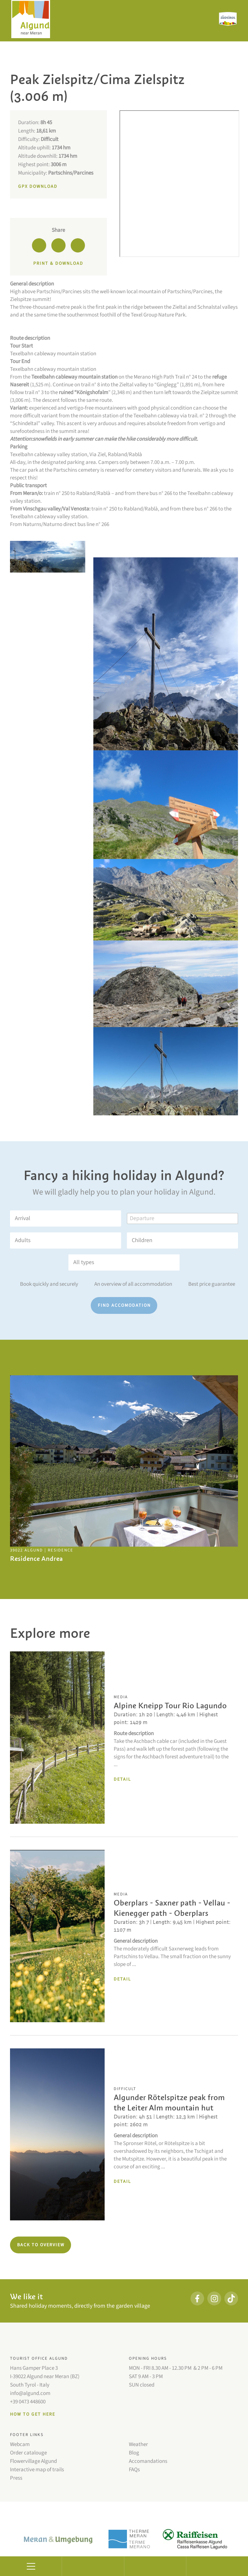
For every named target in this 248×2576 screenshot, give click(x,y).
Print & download (58, 263)
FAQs (134, 2470)
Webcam (20, 2444)
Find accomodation (124, 1305)
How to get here (32, 2414)
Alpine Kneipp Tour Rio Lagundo (170, 1706)
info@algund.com (30, 2393)
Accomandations (148, 2461)
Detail (122, 1779)
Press (16, 2478)
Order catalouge (28, 2453)
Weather (138, 2444)
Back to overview (41, 2245)
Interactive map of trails (37, 2470)
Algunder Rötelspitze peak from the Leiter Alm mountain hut (169, 2102)
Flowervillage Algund (33, 2461)
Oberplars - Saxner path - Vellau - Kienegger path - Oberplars (172, 1908)
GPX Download (37, 186)
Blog (134, 2453)
